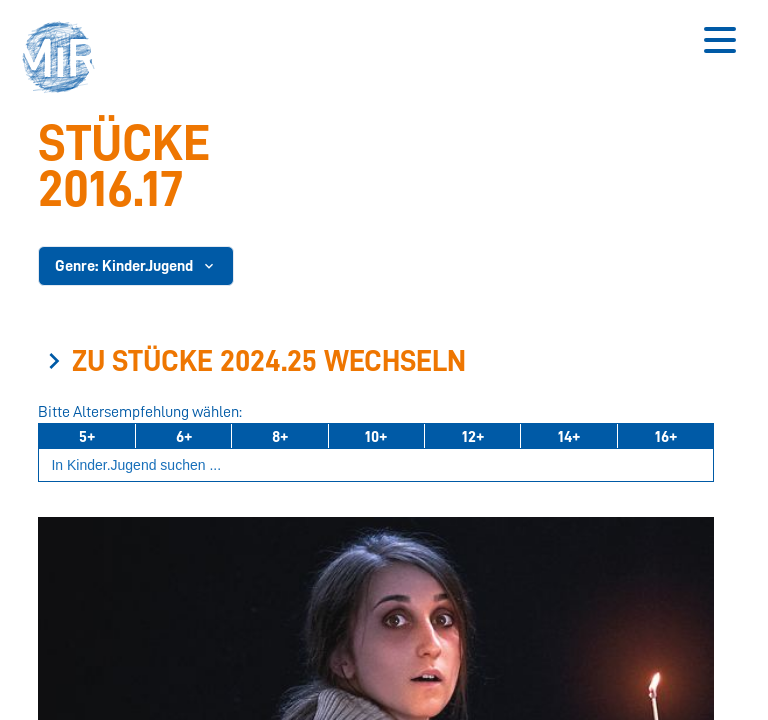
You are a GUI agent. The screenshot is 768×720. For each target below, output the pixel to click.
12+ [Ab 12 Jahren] (473, 437)
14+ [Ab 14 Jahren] (569, 437)
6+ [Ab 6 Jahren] (184, 437)
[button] (65, 60)
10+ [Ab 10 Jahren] (376, 437)
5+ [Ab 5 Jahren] (87, 437)
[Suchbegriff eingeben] (376, 465)
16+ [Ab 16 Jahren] (666, 437)
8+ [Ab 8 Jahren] (280, 437)
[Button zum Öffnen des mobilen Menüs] (720, 40)
